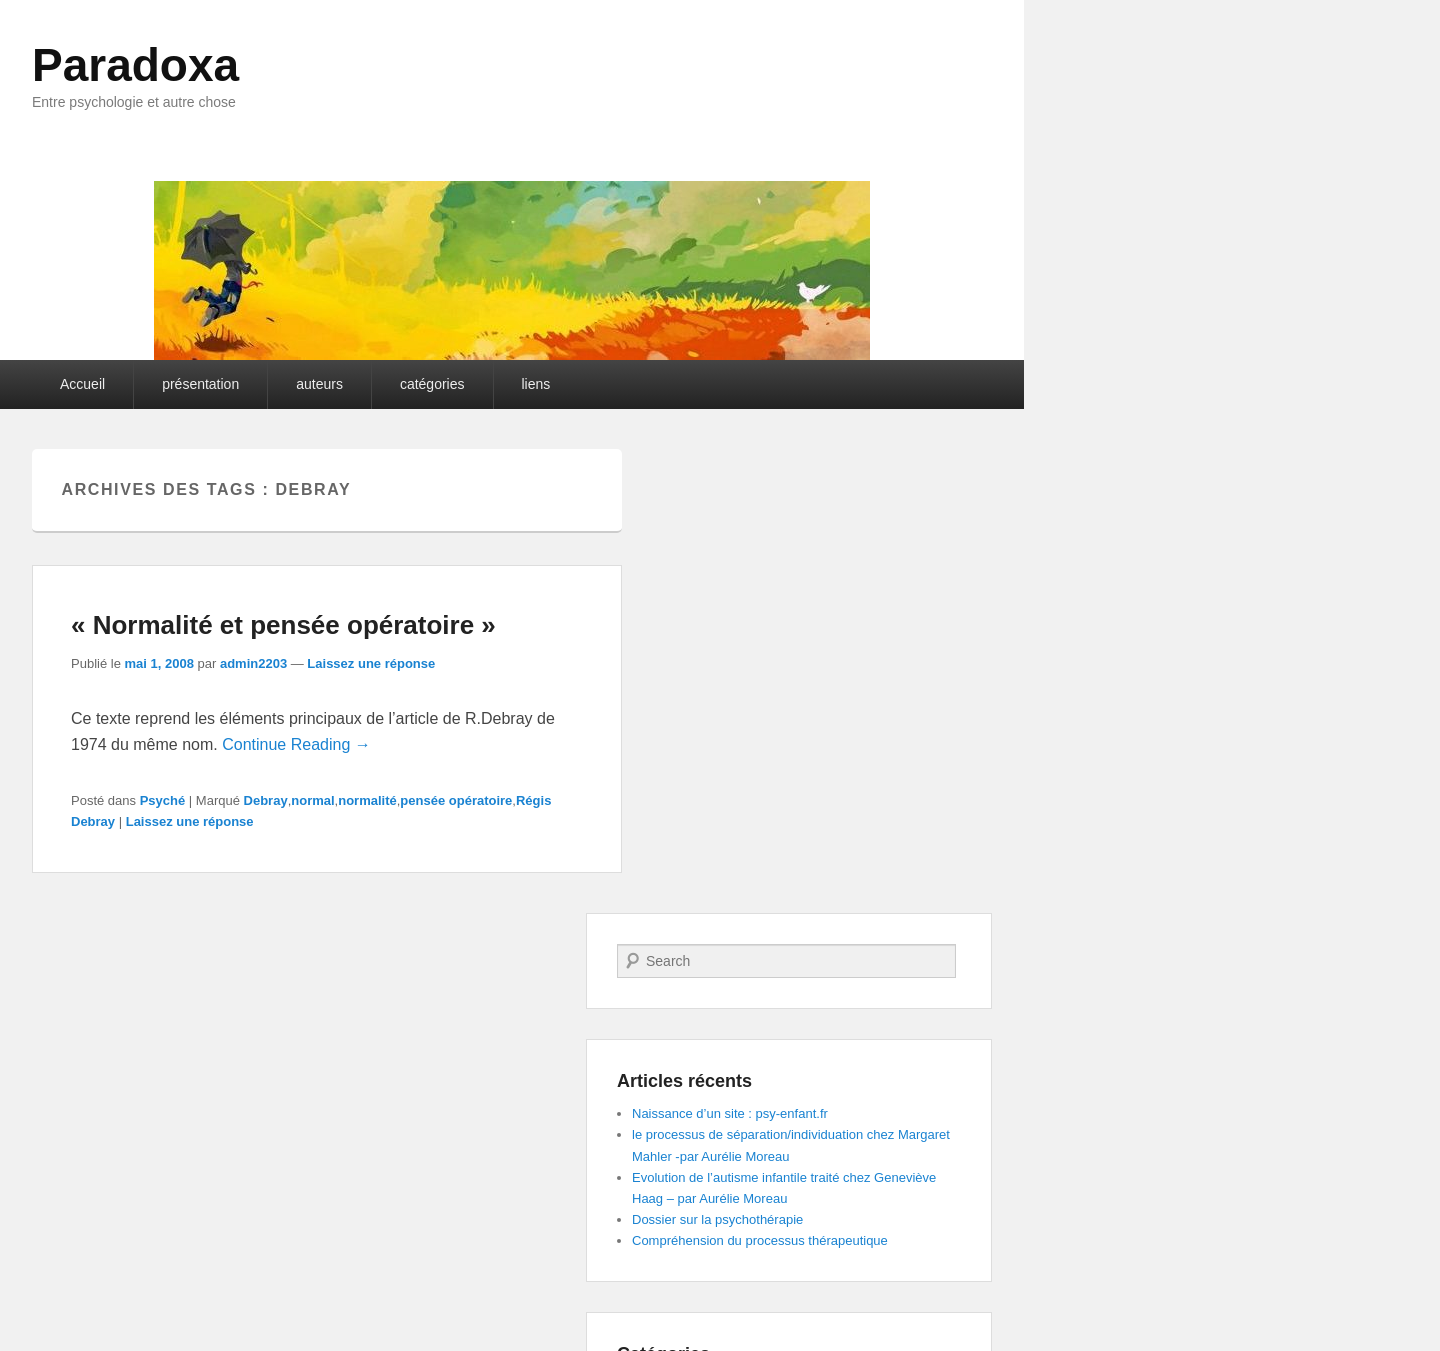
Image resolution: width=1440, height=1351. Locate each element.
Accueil (82, 384)
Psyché (163, 800)
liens (536, 384)
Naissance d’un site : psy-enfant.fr (730, 1113)
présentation (200, 384)
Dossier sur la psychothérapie (717, 1219)
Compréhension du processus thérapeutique (760, 1240)
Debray (266, 800)
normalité (367, 800)
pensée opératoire (456, 800)
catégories (432, 384)
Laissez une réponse (371, 663)
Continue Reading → (296, 744)
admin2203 (253, 663)
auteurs (319, 384)
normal (312, 800)
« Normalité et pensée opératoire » (283, 625)
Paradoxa (135, 65)
